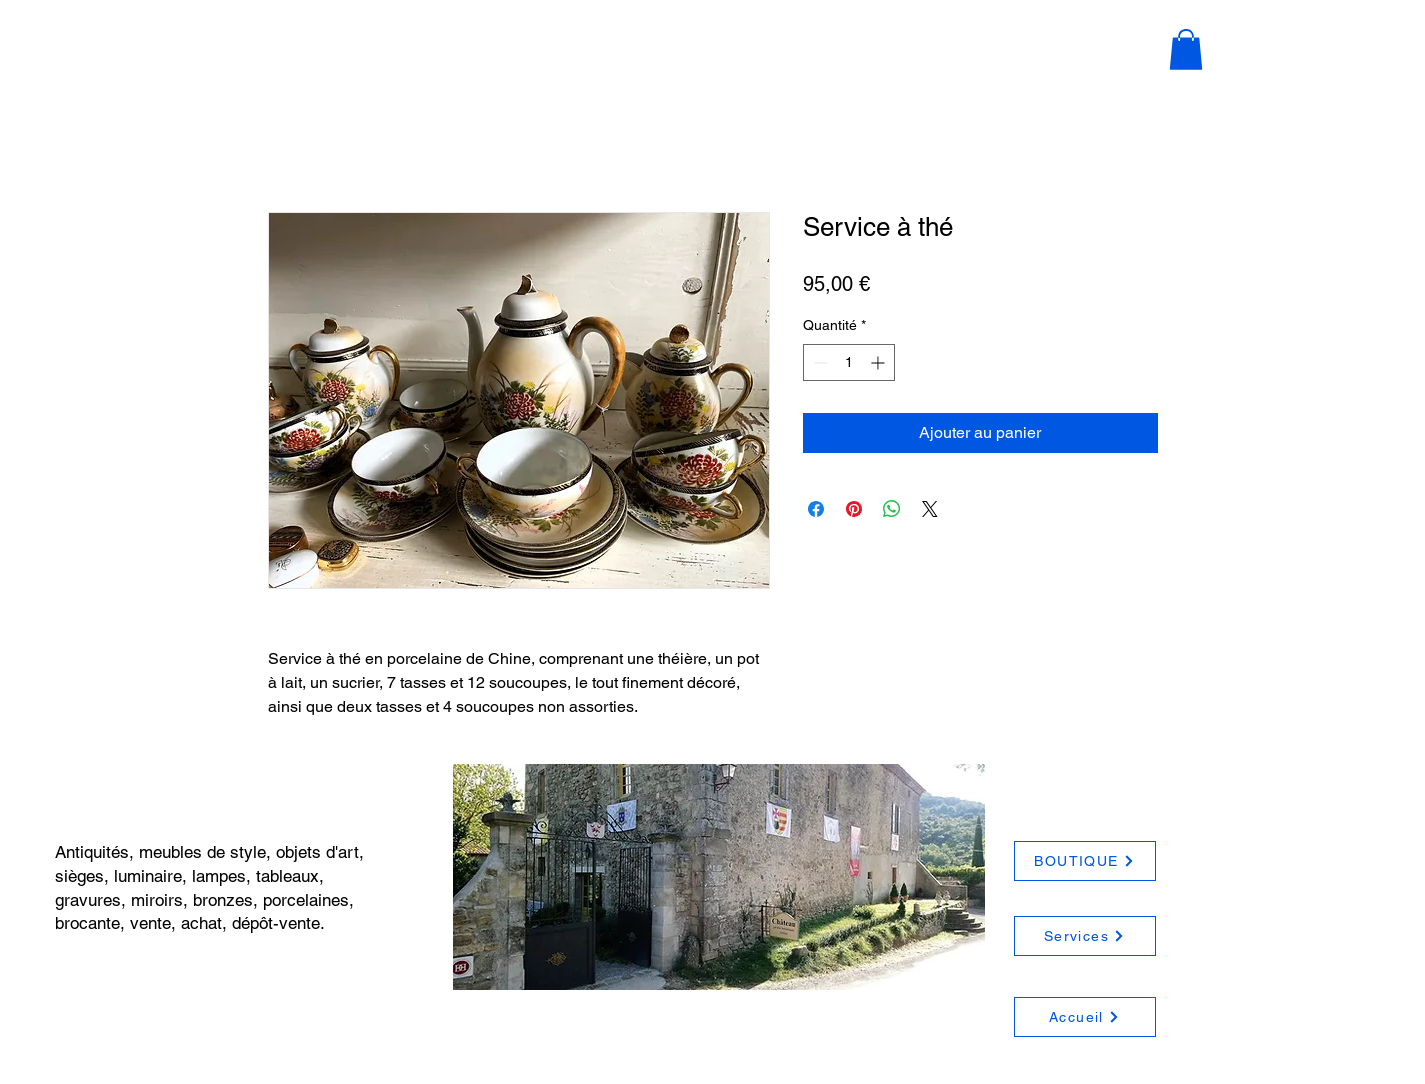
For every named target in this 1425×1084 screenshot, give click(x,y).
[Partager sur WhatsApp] (892, 509)
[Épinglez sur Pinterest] (854, 509)
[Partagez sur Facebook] (816, 509)
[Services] (1085, 936)
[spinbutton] (849, 362)
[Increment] (879, 362)
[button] (1186, 49)
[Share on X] (930, 509)
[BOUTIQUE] (1085, 861)
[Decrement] (818, 362)
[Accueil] (1085, 1017)
